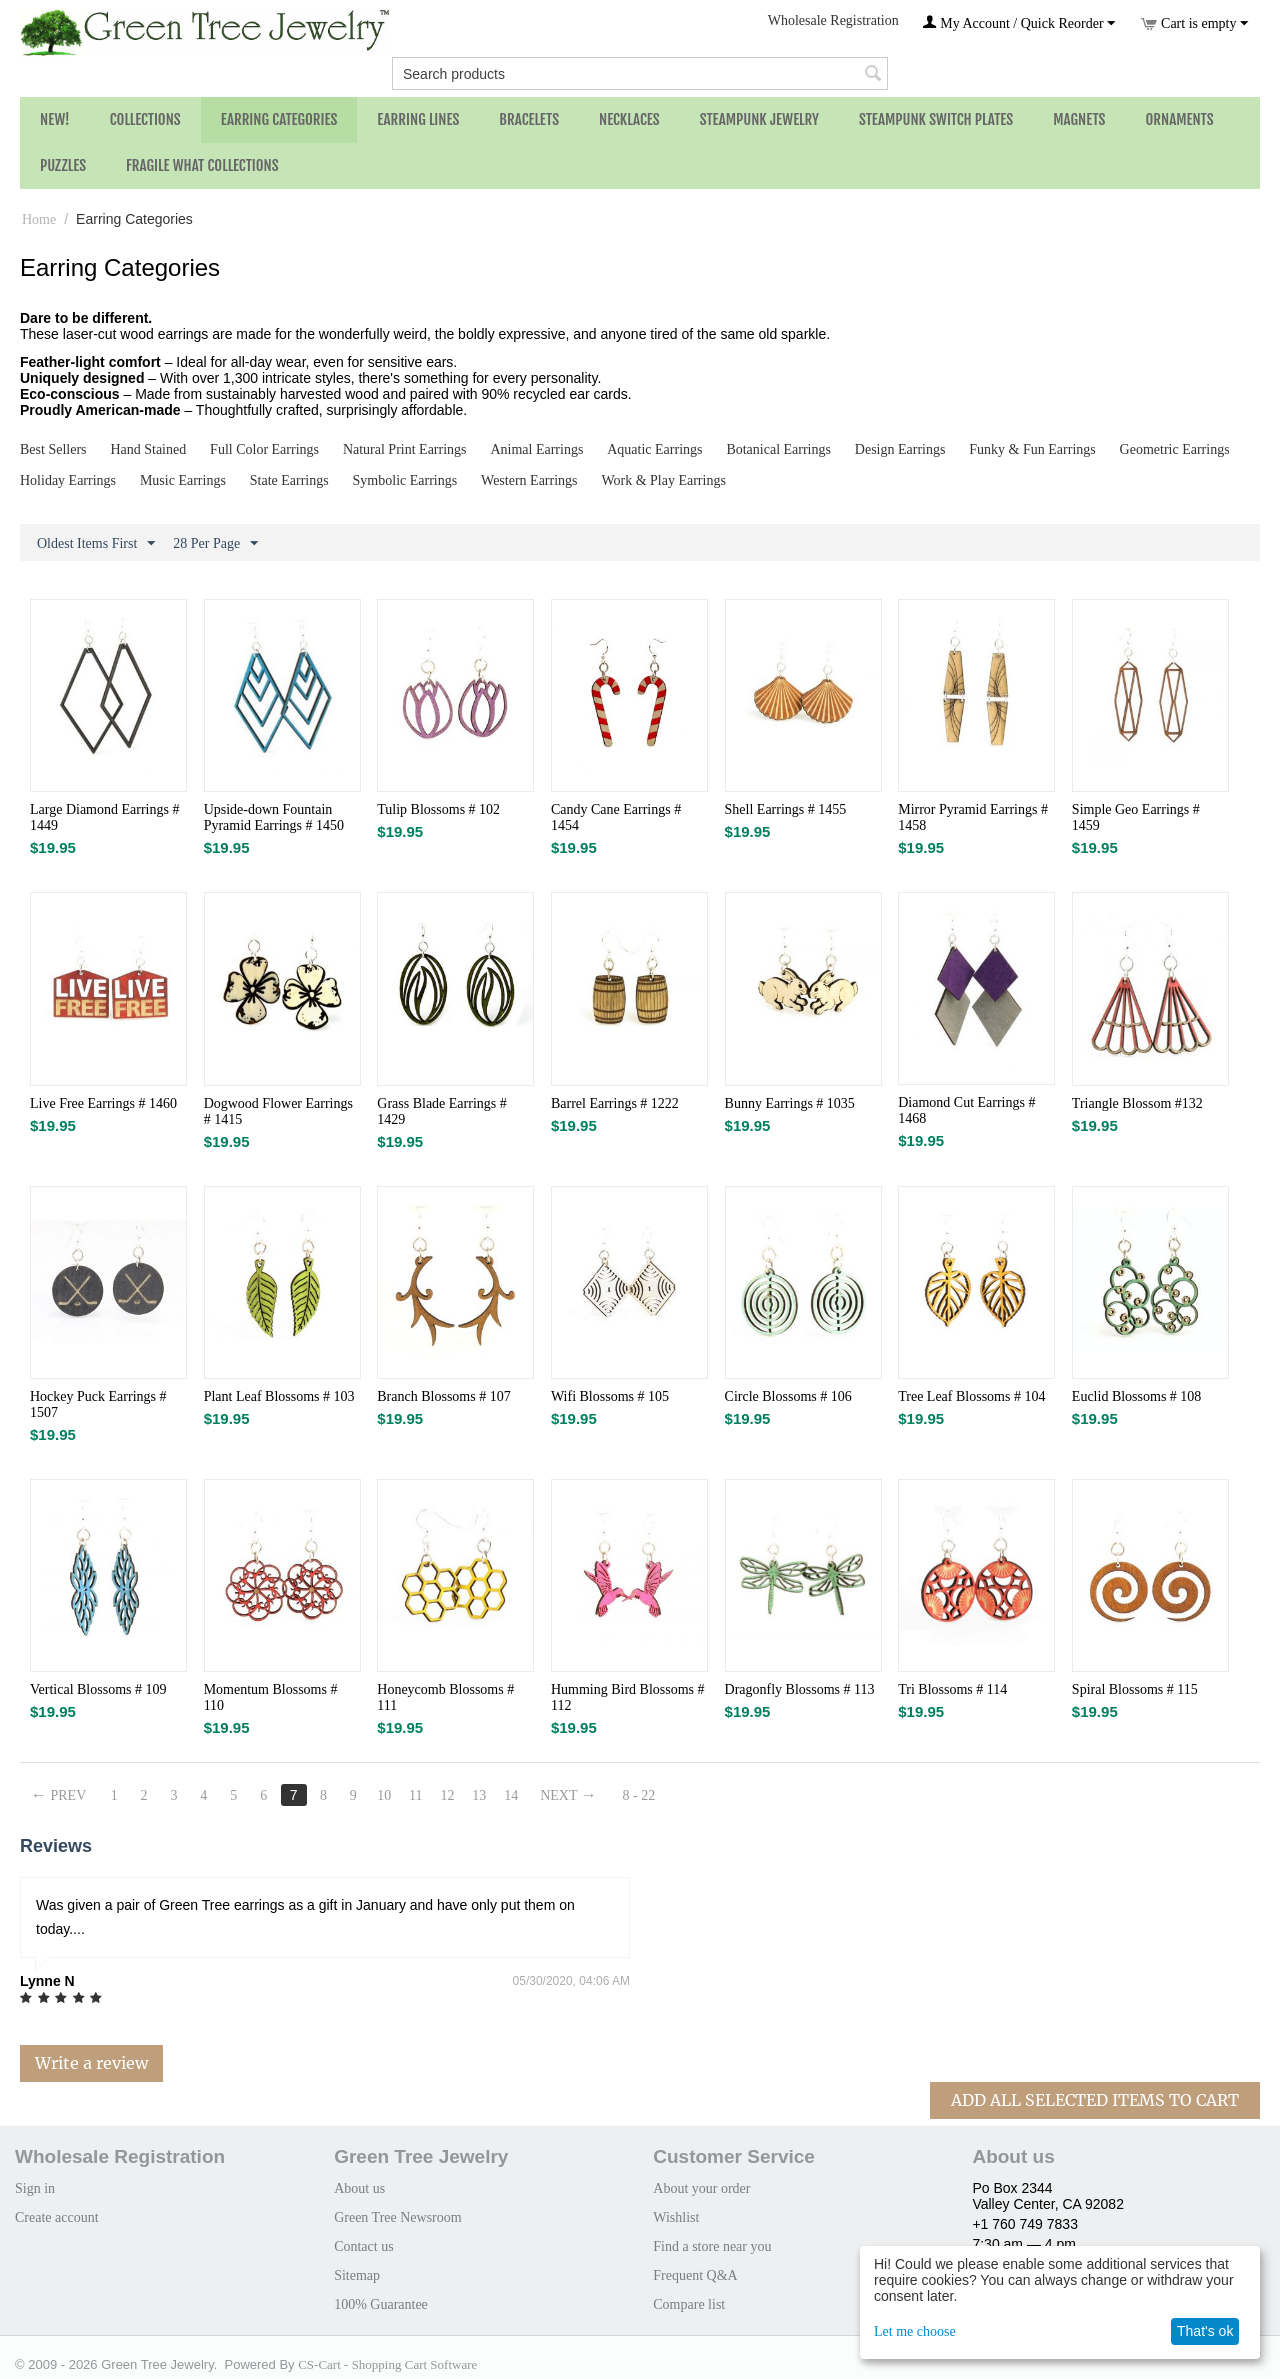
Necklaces (629, 119)
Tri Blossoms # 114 (952, 1689)
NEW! (55, 119)
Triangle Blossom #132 (1137, 1103)
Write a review (91, 2063)
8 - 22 (639, 1795)
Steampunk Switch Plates (936, 119)
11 (415, 1795)
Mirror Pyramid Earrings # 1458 (973, 817)
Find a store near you (712, 2246)
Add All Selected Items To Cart (1095, 2100)
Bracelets (529, 119)
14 (511, 1795)
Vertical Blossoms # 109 (98, 1689)
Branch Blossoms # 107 (443, 1396)
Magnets (1079, 119)
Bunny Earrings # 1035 (790, 1103)
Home (39, 219)
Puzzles (63, 165)
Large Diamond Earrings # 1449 (104, 817)
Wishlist (676, 2217)
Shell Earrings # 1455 (786, 809)
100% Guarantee (381, 2304)
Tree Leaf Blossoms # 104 (971, 1396)
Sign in (35, 2188)
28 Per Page (215, 544)
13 (479, 1795)
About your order (701, 2188)
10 (384, 1795)
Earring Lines (418, 119)
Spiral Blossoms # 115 (1135, 1689)
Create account (57, 2217)
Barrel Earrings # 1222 (615, 1103)
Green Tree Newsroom (398, 2217)
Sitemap (357, 2275)
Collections (145, 119)
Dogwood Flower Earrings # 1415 (278, 1111)
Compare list (689, 2304)
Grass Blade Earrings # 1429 (441, 1111)
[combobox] (640, 73)
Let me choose (915, 2331)
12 (447, 1795)
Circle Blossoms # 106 (788, 1396)
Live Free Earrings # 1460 (103, 1103)
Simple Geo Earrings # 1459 (1136, 817)
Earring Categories (279, 119)
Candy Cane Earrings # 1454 (616, 817)
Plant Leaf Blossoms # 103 (279, 1396)
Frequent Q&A (695, 2275)
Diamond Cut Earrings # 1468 (966, 1110)
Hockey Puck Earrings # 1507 (98, 1404)
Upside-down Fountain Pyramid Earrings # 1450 (274, 817)
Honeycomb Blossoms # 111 (445, 1697)
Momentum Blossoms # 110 (271, 1697)
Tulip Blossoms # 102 (438, 809)
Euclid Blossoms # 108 (1137, 1396)
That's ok (1205, 2331)
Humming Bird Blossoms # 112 (628, 1697)
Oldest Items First (96, 544)
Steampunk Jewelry (759, 119)
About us (359, 2188)
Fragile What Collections (202, 165)
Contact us (364, 2246)
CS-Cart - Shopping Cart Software (387, 2364)
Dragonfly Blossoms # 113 (800, 1689)
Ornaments (1179, 119)
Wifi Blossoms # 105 (610, 1396)
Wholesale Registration (833, 20)
